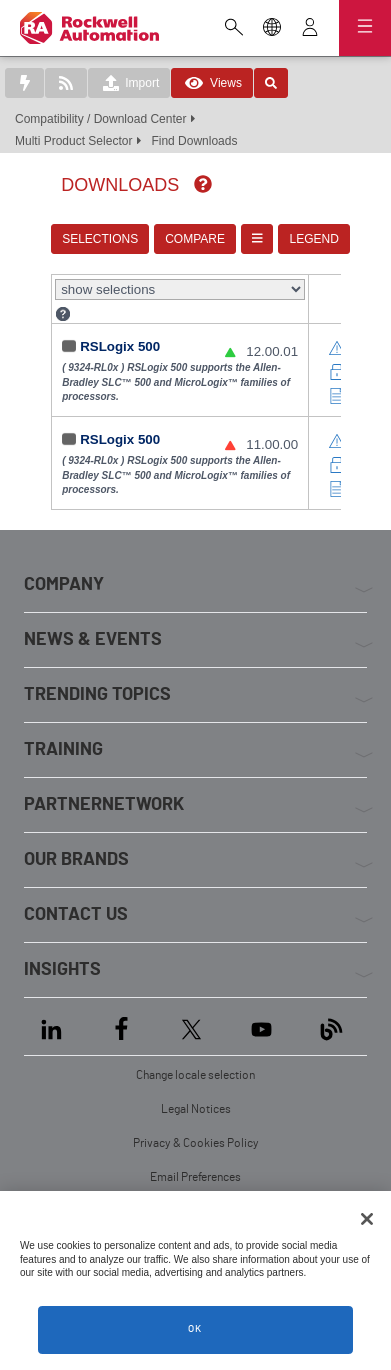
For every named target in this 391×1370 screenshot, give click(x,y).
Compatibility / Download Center (100, 119)
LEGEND (313, 239)
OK (195, 1329)
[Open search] (234, 29)
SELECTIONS (100, 239)
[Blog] (331, 1026)
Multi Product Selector (73, 141)
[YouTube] (261, 1026)
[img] (203, 184)
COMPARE (195, 239)
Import (129, 83)
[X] (191, 1026)
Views (212, 83)
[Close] (367, 1219)
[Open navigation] (365, 28)
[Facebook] (121, 1026)
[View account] (310, 29)
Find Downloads (194, 141)
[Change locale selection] (272, 29)
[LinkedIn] (55, 1026)
